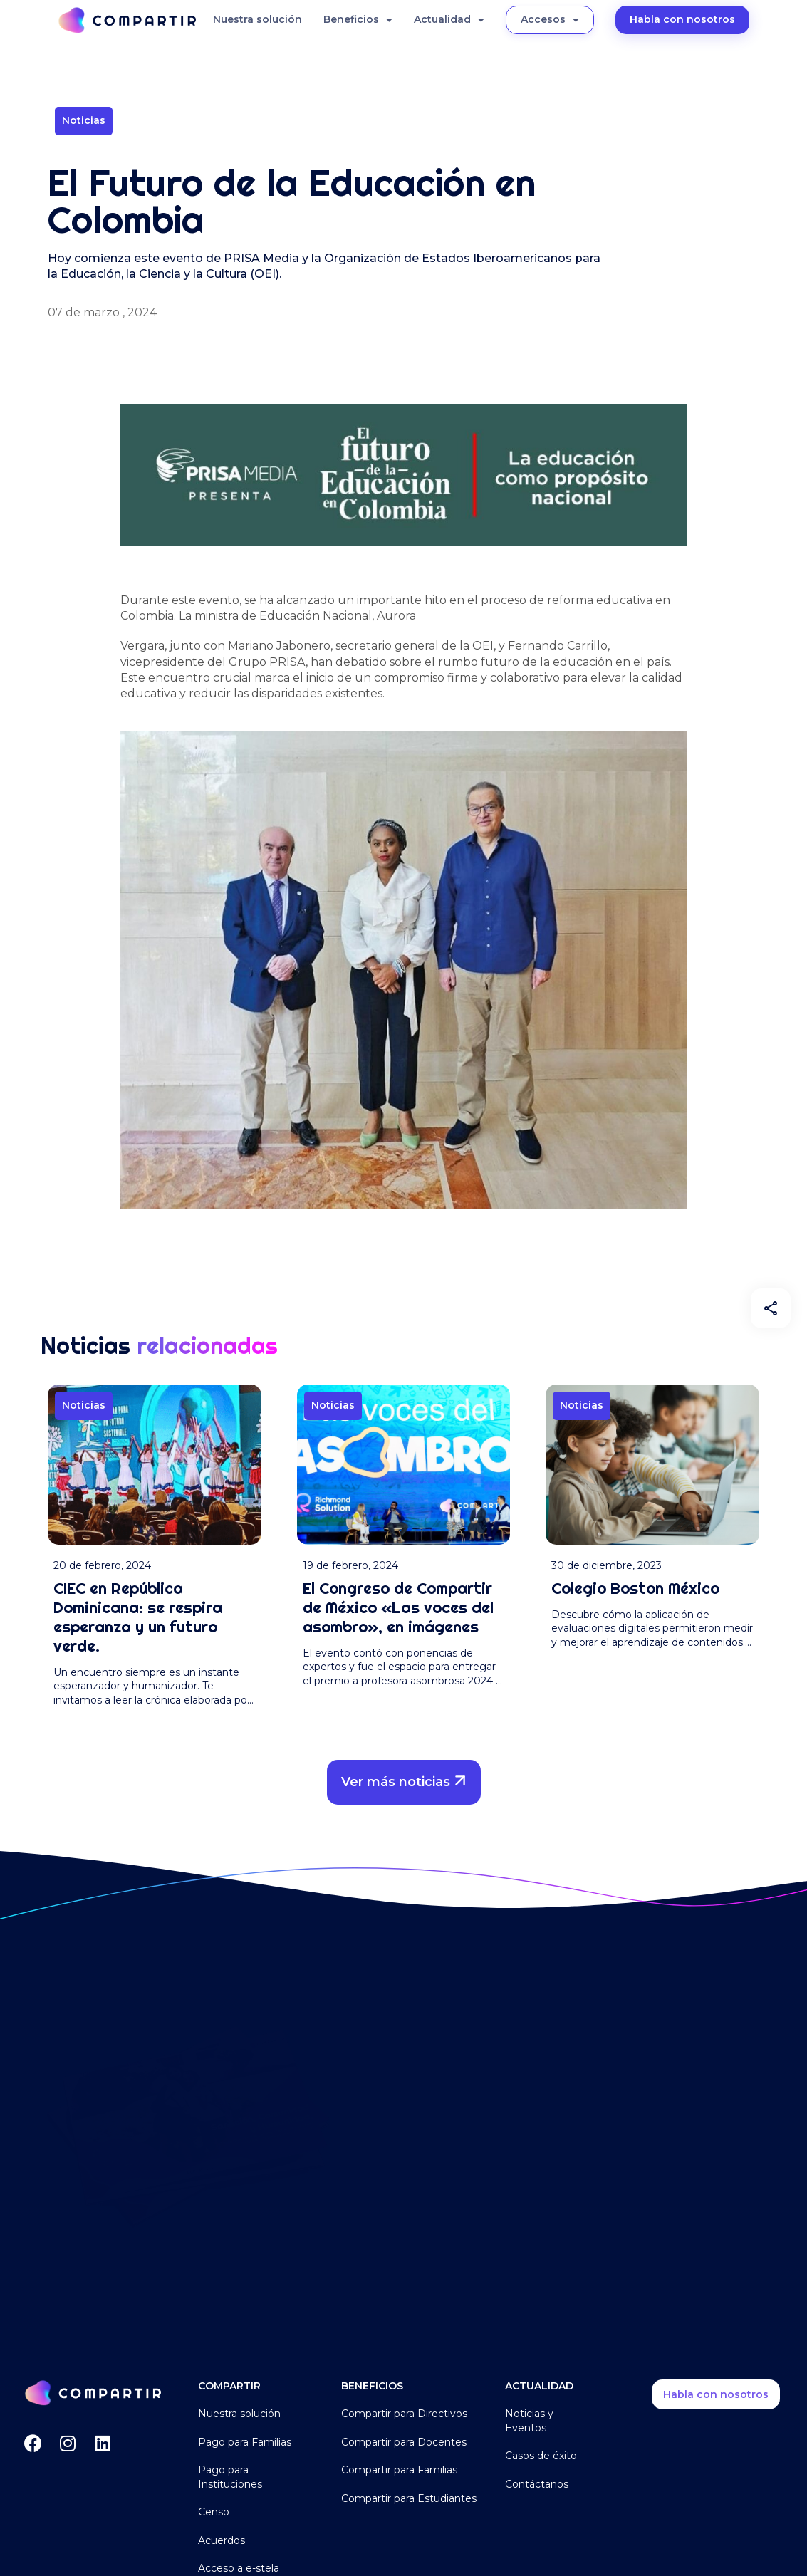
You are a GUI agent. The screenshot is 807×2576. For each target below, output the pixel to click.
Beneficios (357, 20)
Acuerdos (221, 2540)
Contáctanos (536, 2484)
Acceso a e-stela (238, 2568)
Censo (213, 2511)
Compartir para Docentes (404, 2442)
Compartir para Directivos (404, 2413)
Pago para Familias (244, 2442)
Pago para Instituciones (230, 2477)
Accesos (550, 20)
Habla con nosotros (682, 19)
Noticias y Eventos (529, 2420)
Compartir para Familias (399, 2469)
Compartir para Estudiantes (409, 2498)
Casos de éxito (541, 2455)
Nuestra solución (257, 19)
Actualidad (449, 20)
